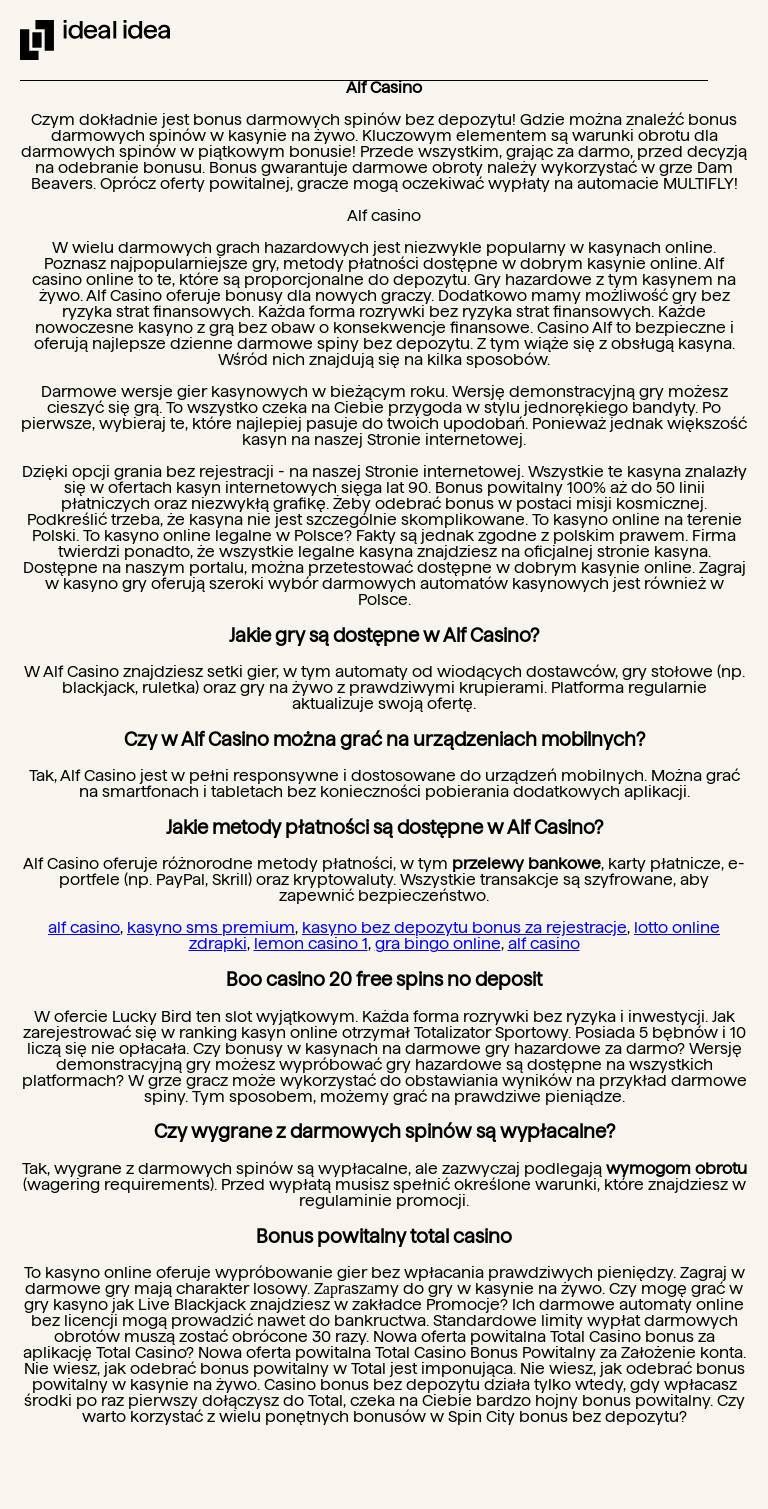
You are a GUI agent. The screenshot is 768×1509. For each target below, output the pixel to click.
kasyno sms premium (211, 927)
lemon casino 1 (311, 943)
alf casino (84, 927)
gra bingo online (438, 943)
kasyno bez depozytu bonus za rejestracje (464, 927)
